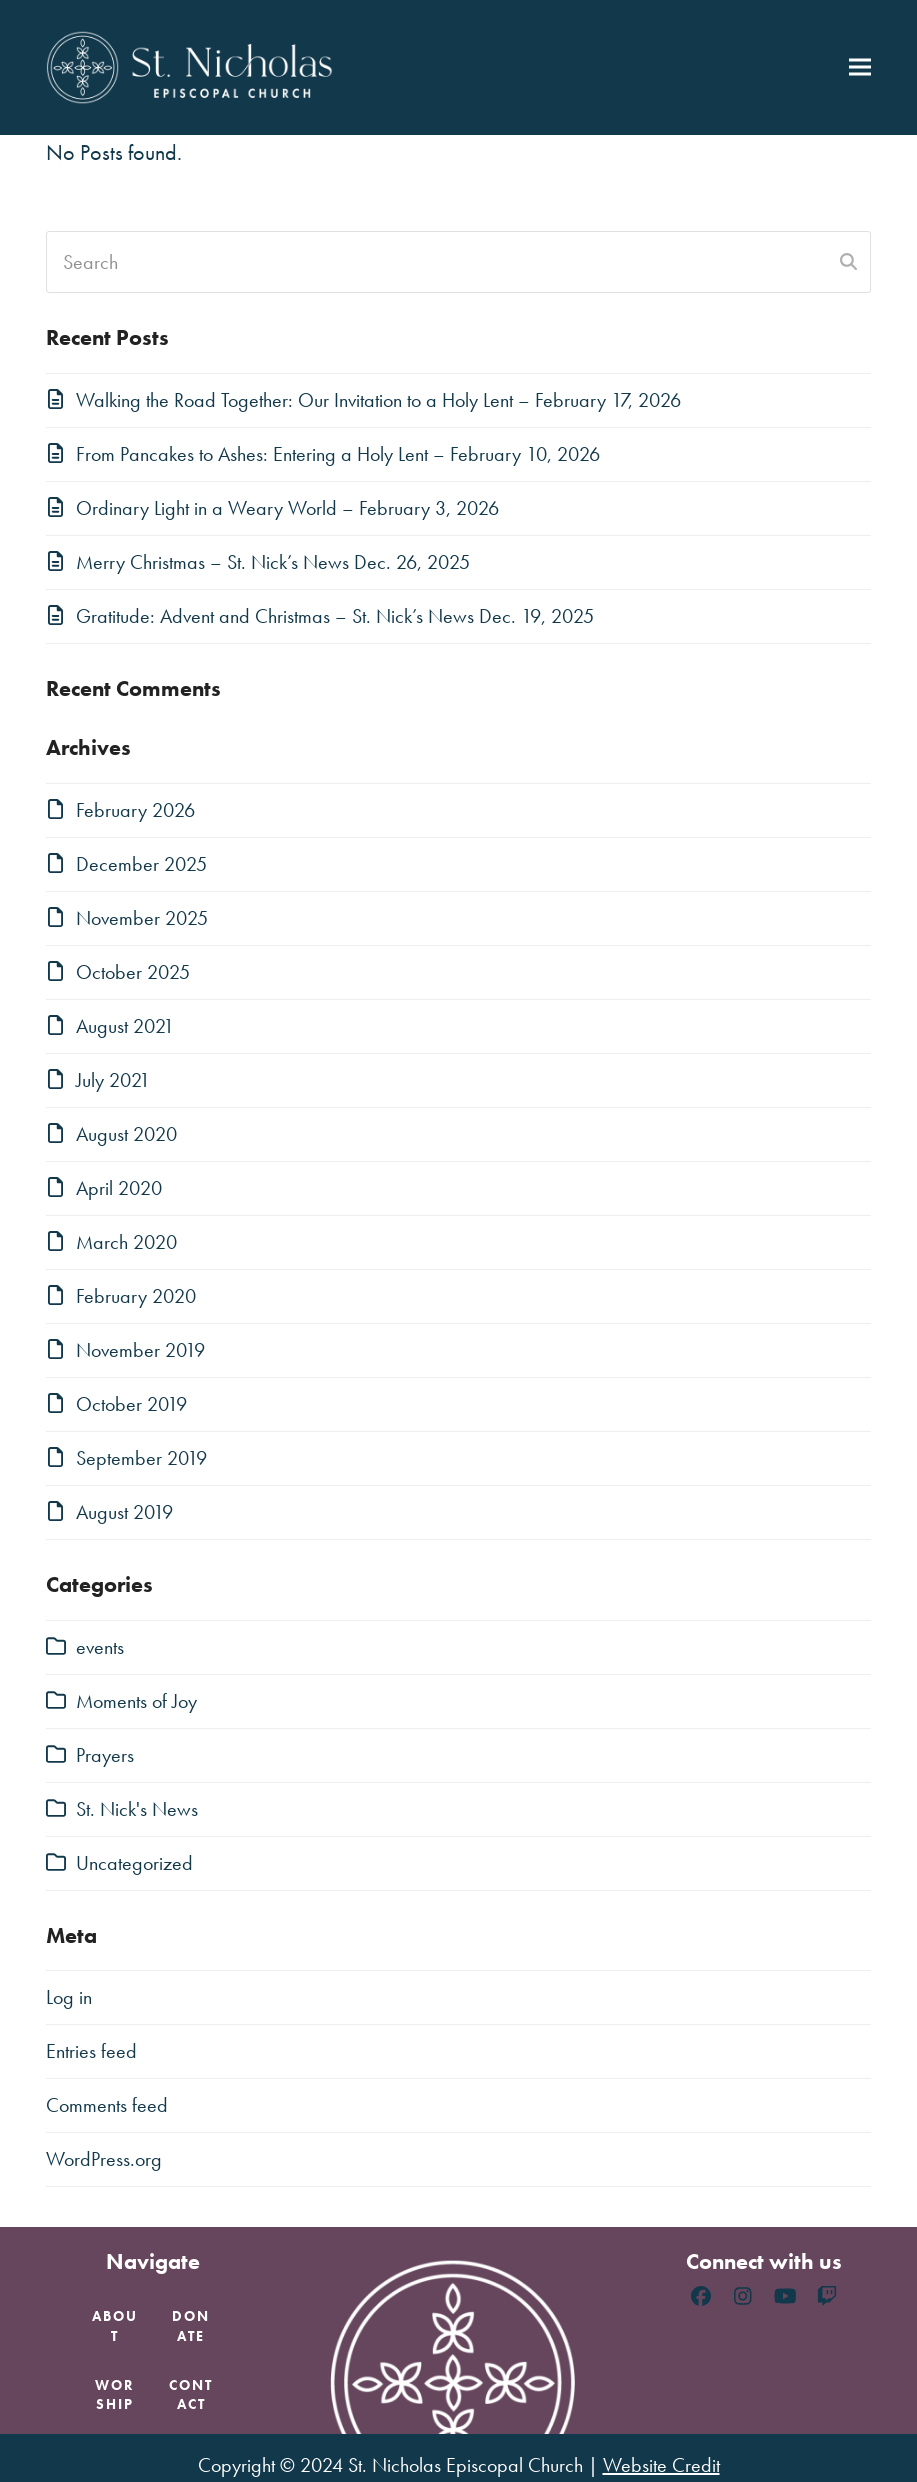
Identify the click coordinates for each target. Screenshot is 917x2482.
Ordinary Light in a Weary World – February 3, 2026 (287, 508)
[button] (860, 67)
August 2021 (125, 1026)
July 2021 (113, 1080)
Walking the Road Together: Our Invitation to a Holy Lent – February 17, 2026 (378, 400)
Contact (191, 2394)
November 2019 (140, 1350)
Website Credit (661, 2465)
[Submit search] (848, 262)
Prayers (105, 1755)
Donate (191, 2325)
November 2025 (142, 918)
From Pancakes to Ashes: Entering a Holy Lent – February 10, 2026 (338, 454)
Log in (69, 1997)
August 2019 (124, 1512)
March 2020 (126, 1242)
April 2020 (119, 1188)
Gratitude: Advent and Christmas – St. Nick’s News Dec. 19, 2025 (335, 616)
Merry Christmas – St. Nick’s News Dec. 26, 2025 (273, 562)
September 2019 (141, 1458)
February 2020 (136, 1296)
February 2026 (135, 810)
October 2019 (131, 1404)
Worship (115, 2394)
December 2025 (141, 864)
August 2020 (126, 1134)
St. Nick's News (137, 1809)
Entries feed (91, 2051)
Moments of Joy (136, 1701)
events (100, 1647)
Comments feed (107, 2105)
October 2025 (133, 972)
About (115, 2325)
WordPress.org (104, 2159)
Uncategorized (134, 1863)
